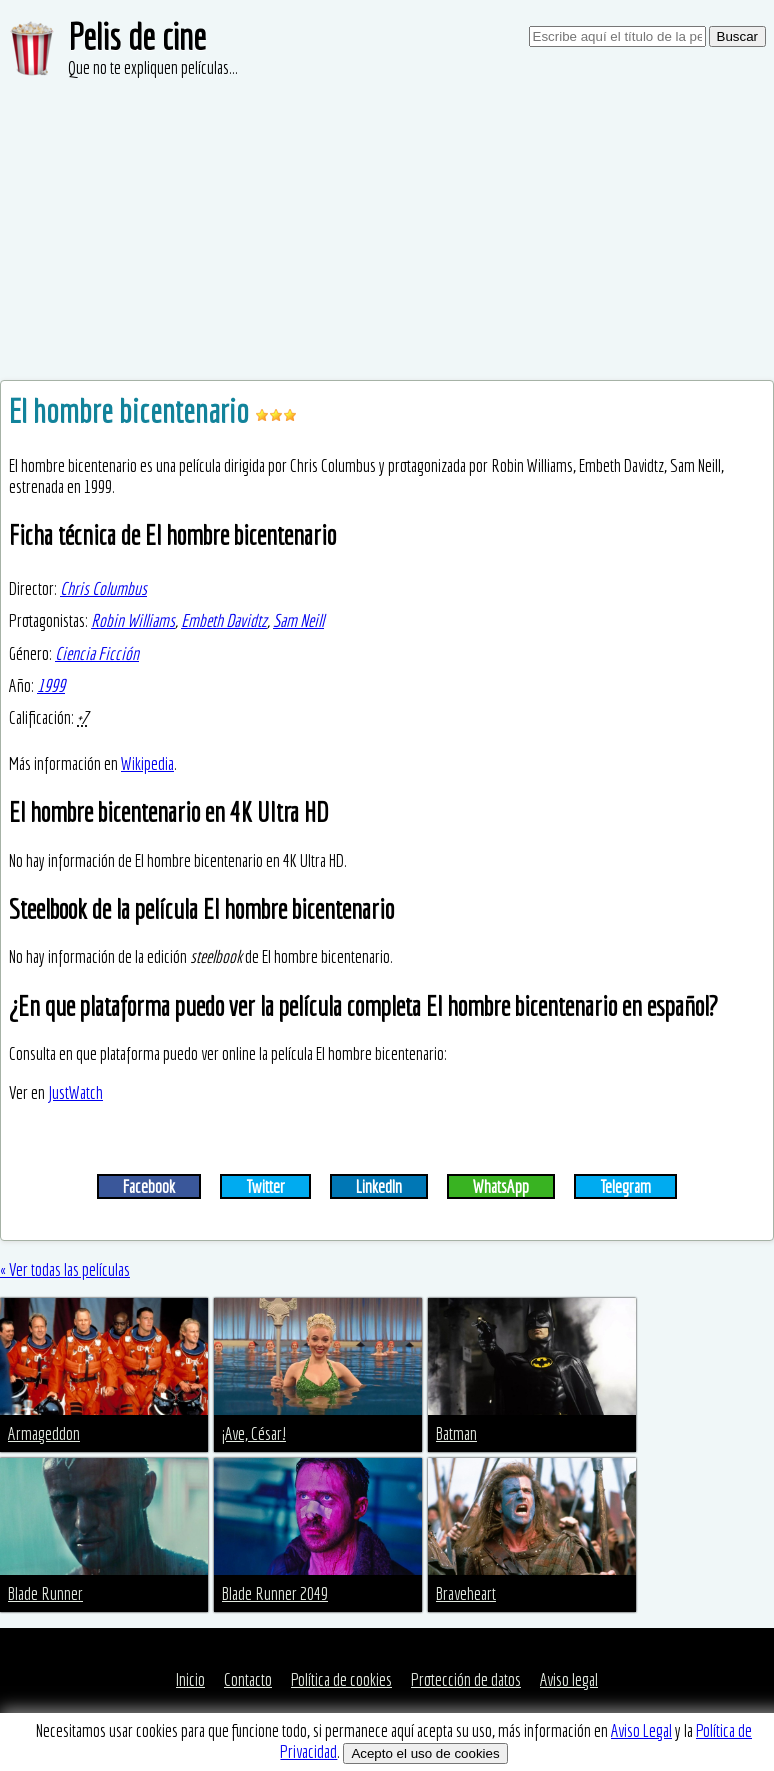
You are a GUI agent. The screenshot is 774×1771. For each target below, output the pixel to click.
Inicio (190, 1679)
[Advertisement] (387, 230)
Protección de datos (466, 1679)
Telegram (625, 1186)
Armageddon (44, 1433)
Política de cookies (341, 1679)
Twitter (265, 1186)
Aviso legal (569, 1679)
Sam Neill (298, 620)
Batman (456, 1433)
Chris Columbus (103, 588)
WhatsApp (501, 1186)
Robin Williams (133, 620)
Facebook (149, 1186)
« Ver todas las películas (65, 1269)
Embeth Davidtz (224, 620)
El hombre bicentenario (132, 411)
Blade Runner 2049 (275, 1593)
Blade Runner (45, 1593)
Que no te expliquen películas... (153, 67)
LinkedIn (379, 1186)
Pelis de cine (137, 36)
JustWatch (75, 1092)
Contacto (248, 1679)
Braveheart (466, 1593)
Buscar (737, 36)
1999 (51, 685)
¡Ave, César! (254, 1433)
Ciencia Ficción (97, 653)
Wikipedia (147, 763)
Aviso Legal (641, 1730)
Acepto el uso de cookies (425, 1753)
